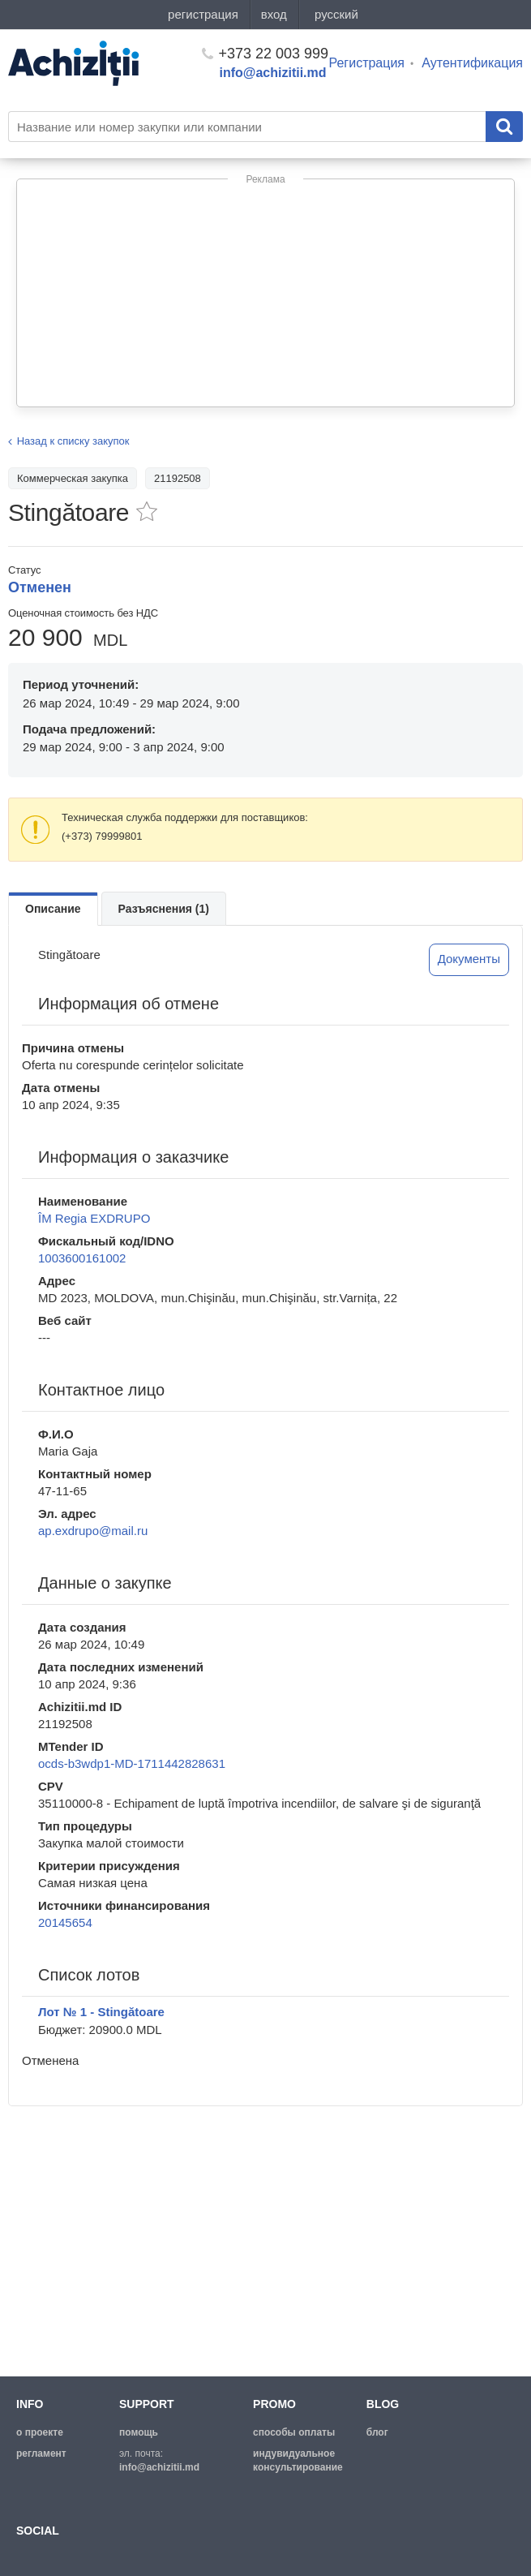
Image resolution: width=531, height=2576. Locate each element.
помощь (138, 2432)
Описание (53, 908)
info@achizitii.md (273, 73)
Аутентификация (472, 63)
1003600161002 (82, 1258)
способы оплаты (294, 2432)
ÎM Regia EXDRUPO (94, 1218)
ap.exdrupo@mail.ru (93, 1530)
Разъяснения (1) (163, 908)
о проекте (39, 2432)
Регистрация (367, 63)
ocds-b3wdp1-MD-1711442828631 (131, 1763)
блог (377, 2432)
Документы (469, 958)
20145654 (65, 1922)
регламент (41, 2453)
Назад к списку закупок (73, 441)
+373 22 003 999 (265, 53)
